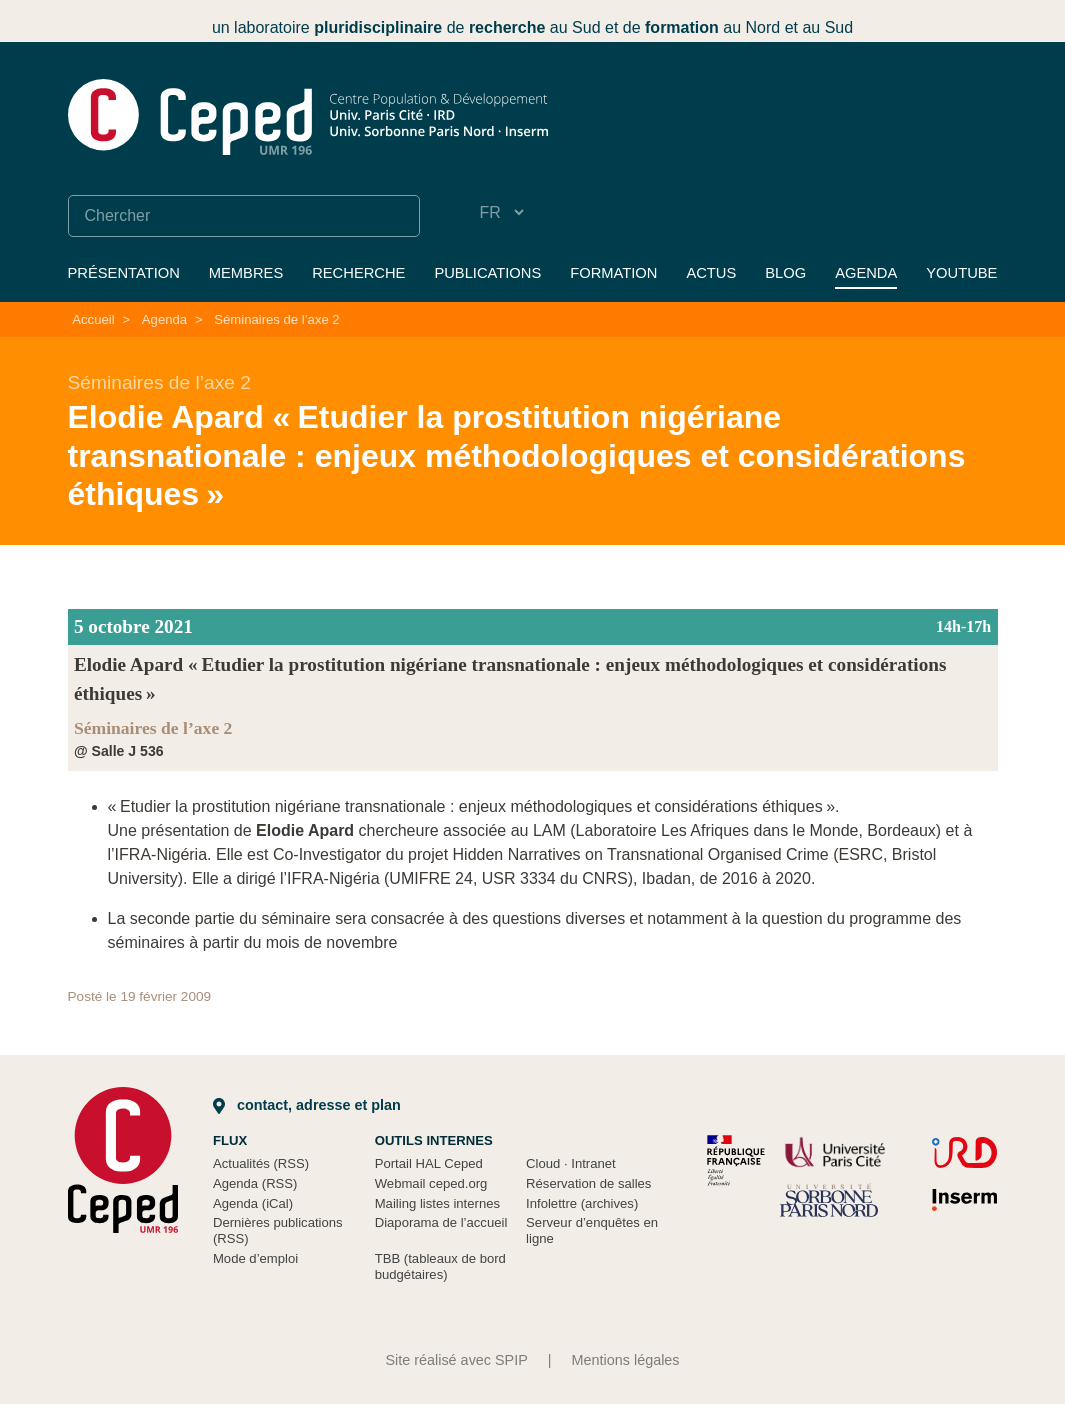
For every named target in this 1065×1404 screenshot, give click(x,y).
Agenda (866, 273)
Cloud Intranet (571, 1163)
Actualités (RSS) (261, 1163)
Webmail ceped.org (431, 1183)
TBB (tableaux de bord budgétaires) (440, 1266)
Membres (246, 273)
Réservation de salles (588, 1183)
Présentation (124, 273)
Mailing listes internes (437, 1203)
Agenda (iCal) (253, 1203)
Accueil (93, 319)
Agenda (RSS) (255, 1183)
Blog (785, 273)
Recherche (358, 273)
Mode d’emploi (255, 1258)
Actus (711, 273)
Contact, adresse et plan (307, 1105)
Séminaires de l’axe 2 (276, 319)
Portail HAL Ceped (429, 1163)
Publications (487, 273)
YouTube (961, 273)
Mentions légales (626, 1360)
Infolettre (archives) (582, 1203)
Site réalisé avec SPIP (456, 1360)
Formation (613, 273)
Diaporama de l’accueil (441, 1222)
